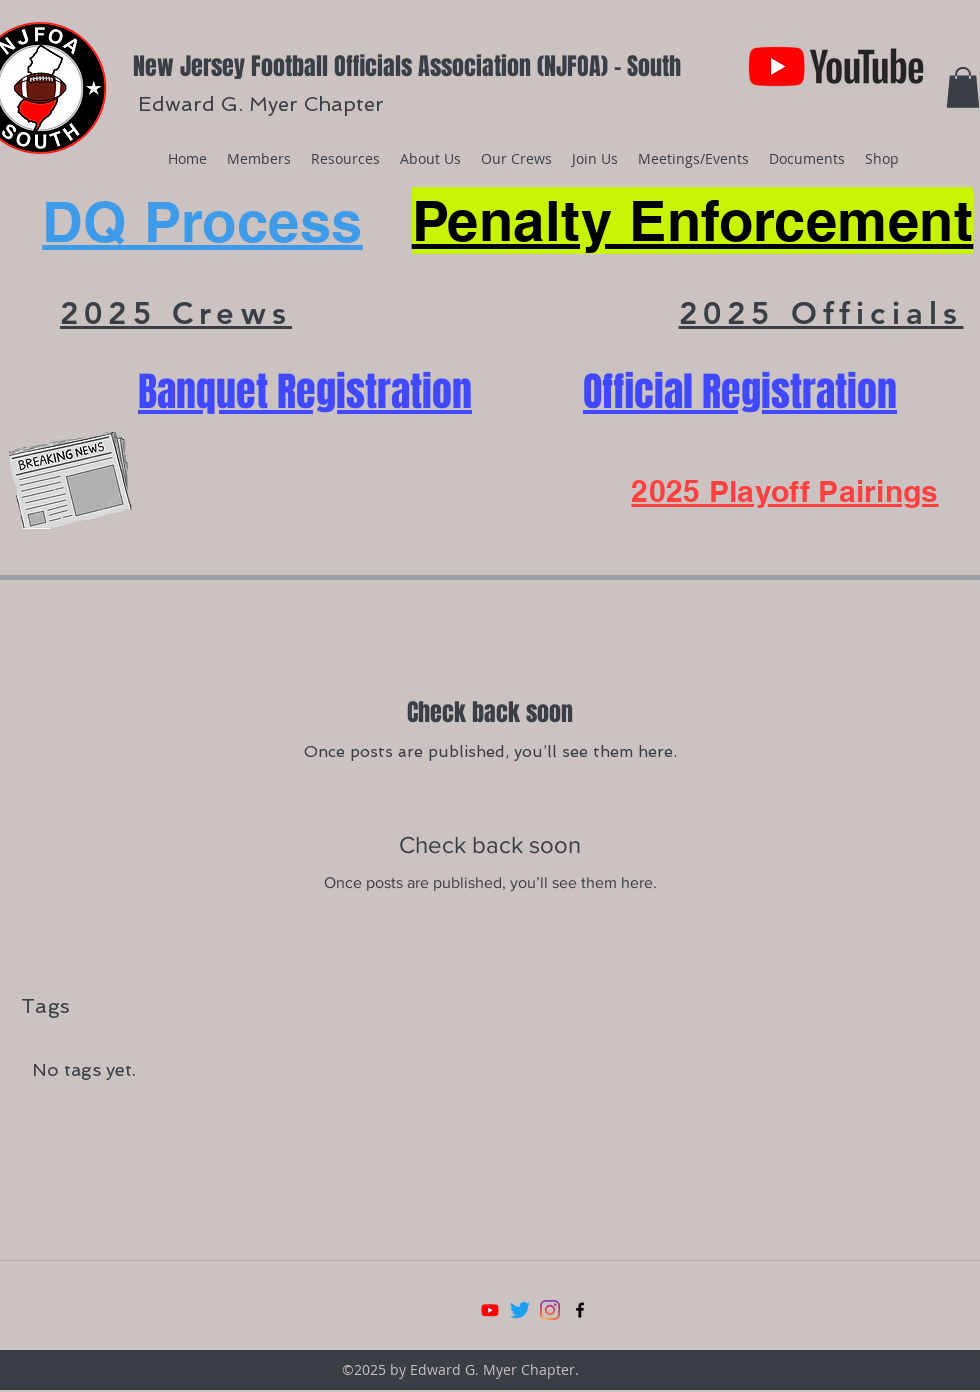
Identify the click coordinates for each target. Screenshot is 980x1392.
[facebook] (580, 1310)
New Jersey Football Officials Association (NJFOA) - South (407, 66)
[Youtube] (490, 1310)
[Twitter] (520, 1310)
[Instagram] (550, 1310)
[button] (963, 87)
